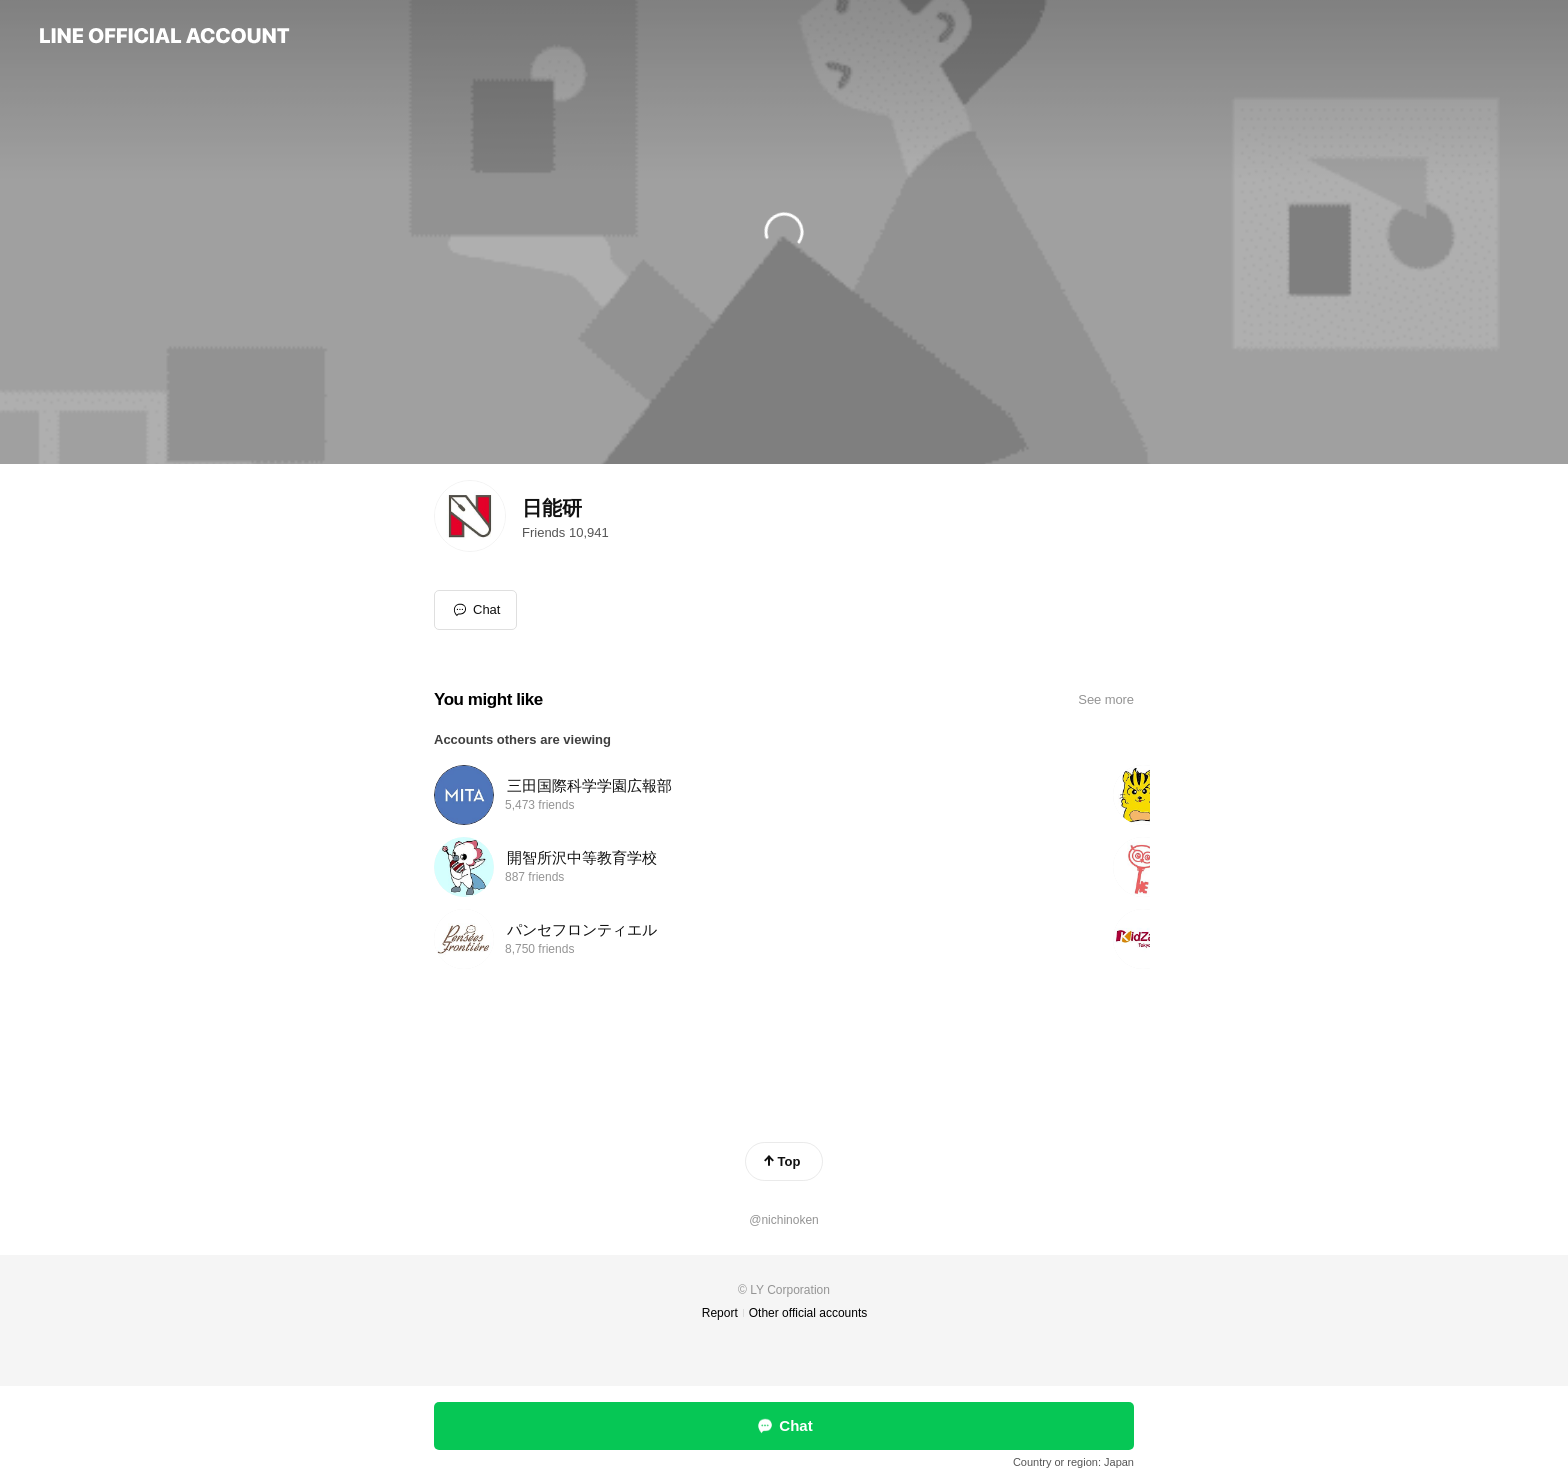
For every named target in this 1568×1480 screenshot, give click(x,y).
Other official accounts (808, 1313)
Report (720, 1313)
